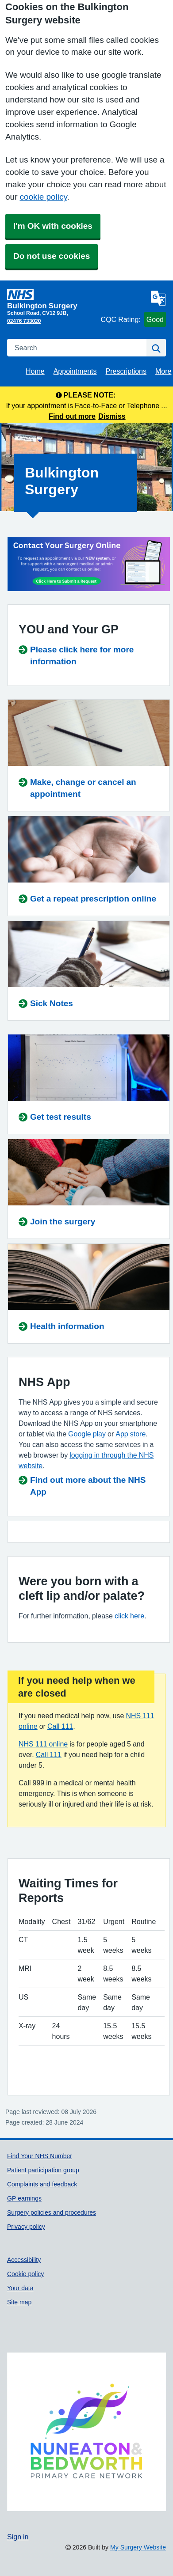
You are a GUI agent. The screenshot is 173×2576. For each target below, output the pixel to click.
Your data (20, 2288)
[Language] (158, 298)
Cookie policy (25, 2274)
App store (130, 1433)
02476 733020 (24, 321)
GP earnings (24, 2198)
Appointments (75, 371)
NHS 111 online (43, 1743)
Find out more (72, 416)
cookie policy (43, 197)
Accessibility (24, 2260)
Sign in (17, 2536)
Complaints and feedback (42, 2184)
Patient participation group (43, 2170)
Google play (87, 1433)
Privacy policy (26, 2227)
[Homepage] (52, 299)
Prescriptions (126, 371)
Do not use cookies (51, 256)
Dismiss (111, 416)
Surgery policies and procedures (51, 2212)
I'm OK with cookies (52, 226)
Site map (19, 2302)
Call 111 (60, 1726)
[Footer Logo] (86, 2431)
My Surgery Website (138, 2547)
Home (35, 371)
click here (129, 1615)
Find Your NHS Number (39, 2156)
